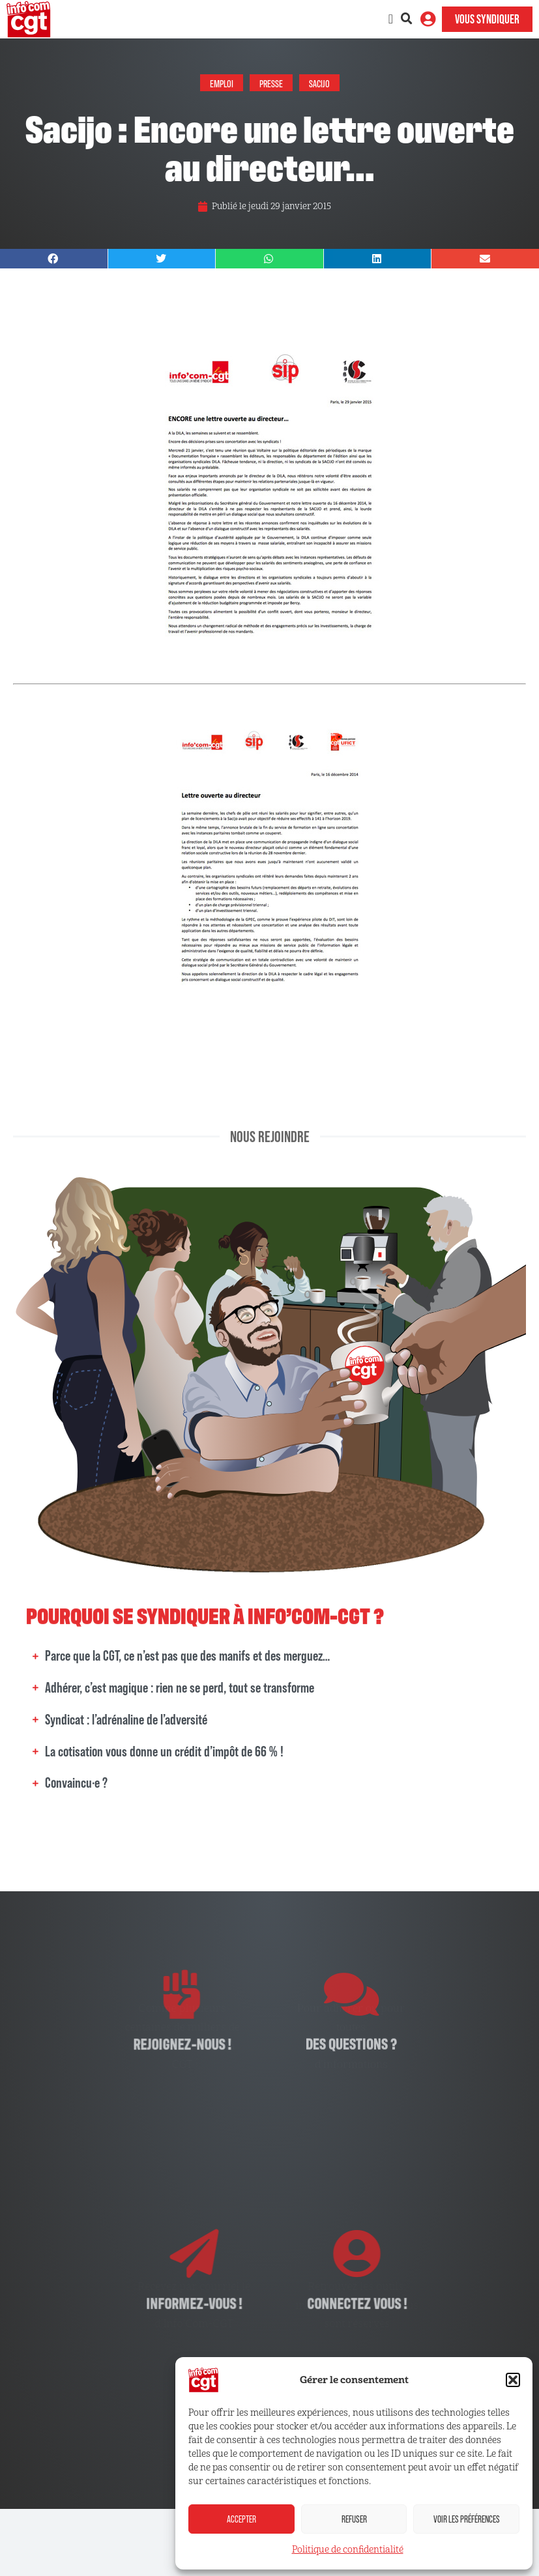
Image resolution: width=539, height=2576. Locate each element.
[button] (512, 2379)
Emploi (221, 82)
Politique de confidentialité (347, 2549)
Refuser (354, 2519)
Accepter (241, 2519)
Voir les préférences (466, 2519)
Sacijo (319, 82)
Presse (271, 82)
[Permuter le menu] (390, 19)
